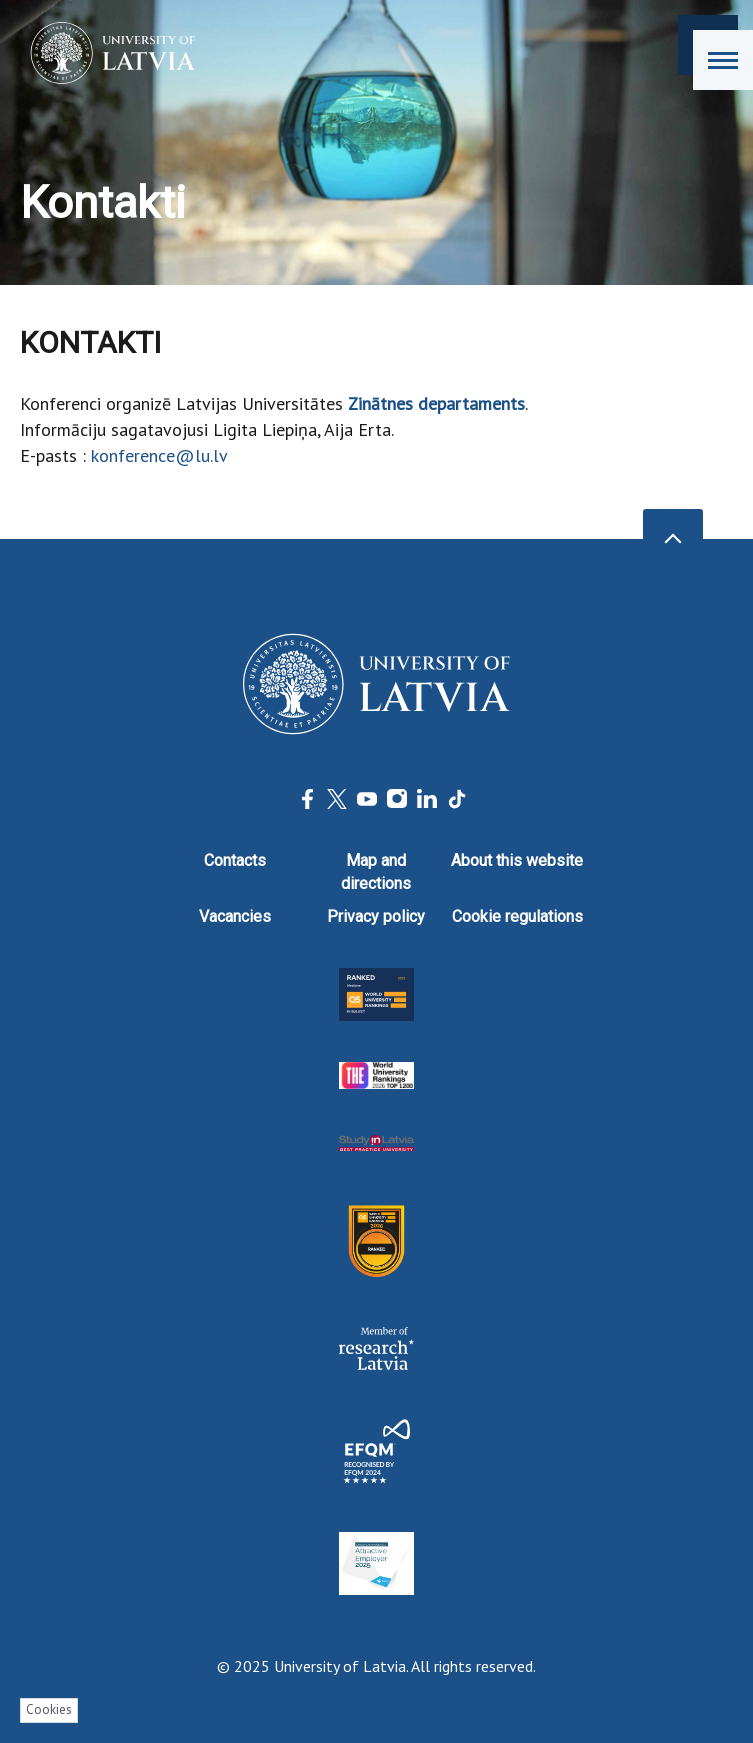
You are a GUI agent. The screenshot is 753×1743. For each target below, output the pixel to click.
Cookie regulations (517, 916)
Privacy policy (376, 916)
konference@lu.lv (159, 455)
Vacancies (235, 916)
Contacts (235, 860)
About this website (517, 860)
